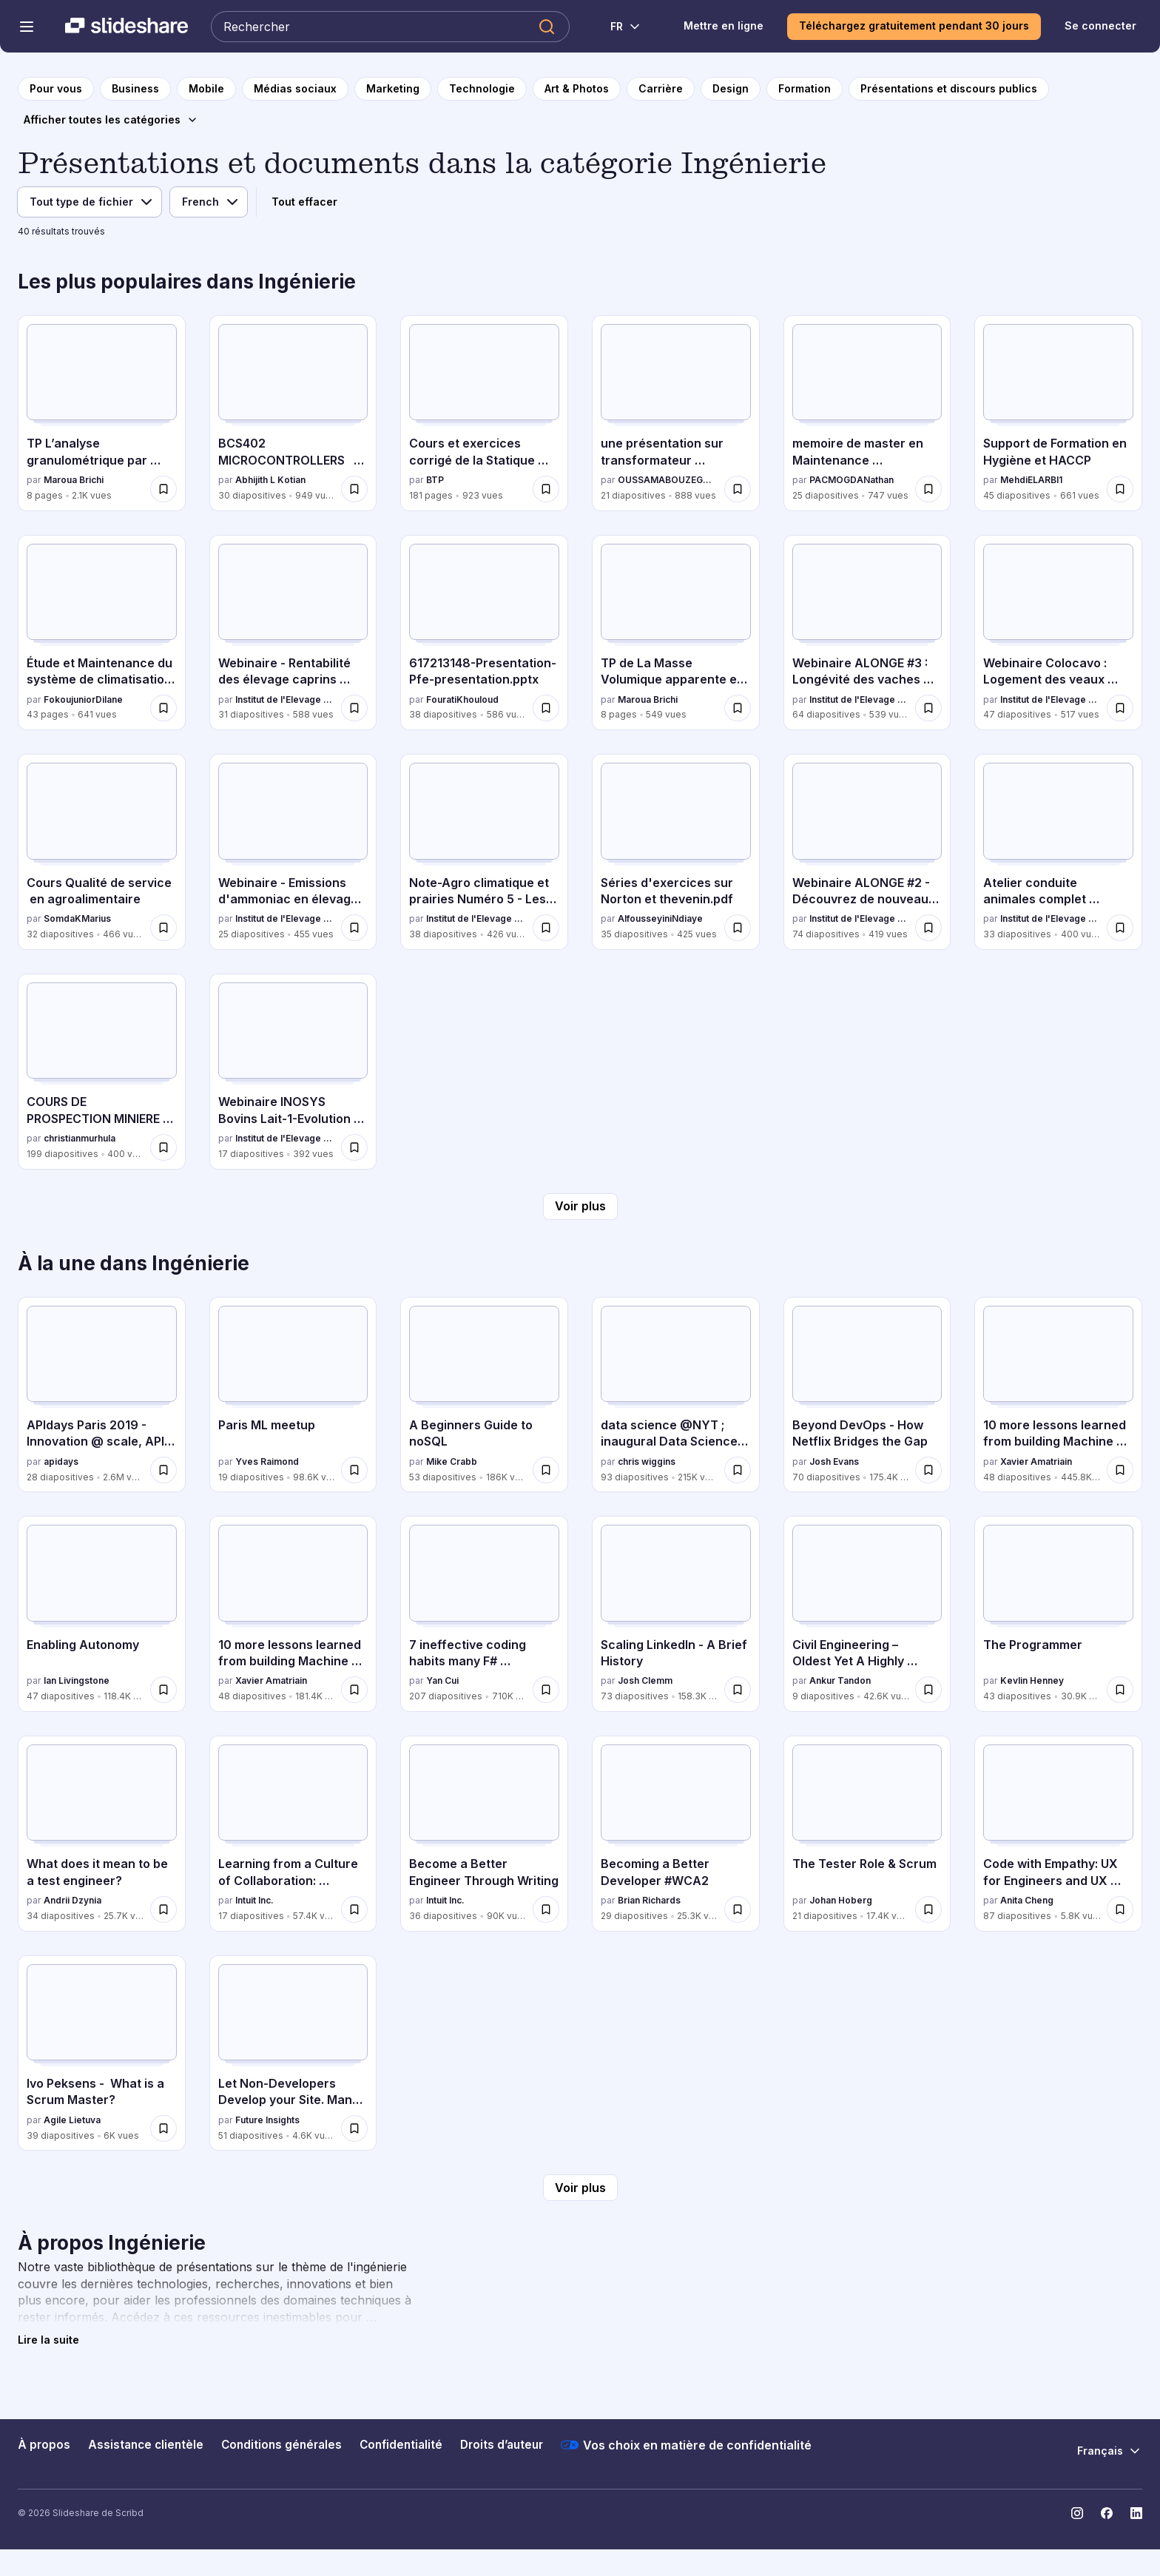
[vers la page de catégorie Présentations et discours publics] (949, 89)
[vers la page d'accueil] (56, 89)
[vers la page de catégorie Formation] (804, 89)
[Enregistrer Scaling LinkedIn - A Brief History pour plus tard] (737, 1689)
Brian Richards (649, 1900)
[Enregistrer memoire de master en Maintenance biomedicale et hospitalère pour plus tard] (928, 489)
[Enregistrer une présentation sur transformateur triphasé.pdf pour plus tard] (737, 489)
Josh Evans (834, 1461)
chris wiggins (646, 1461)
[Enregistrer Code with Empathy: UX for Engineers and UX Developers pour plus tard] (1120, 1909)
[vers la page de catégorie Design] (731, 89)
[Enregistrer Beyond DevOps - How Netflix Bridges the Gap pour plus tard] (928, 1470)
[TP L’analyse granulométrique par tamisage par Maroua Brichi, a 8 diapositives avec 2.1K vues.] (102, 413)
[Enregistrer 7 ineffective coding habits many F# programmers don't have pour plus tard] (546, 1689)
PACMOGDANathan (851, 479)
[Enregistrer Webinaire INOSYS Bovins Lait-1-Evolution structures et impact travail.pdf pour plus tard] (354, 1147)
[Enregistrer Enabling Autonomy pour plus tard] (163, 1689)
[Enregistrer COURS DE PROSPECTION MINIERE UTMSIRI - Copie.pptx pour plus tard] (163, 1147)
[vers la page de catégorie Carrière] (661, 89)
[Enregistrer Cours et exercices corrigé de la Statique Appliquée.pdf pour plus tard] (546, 489)
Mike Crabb (451, 1461)
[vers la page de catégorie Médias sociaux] (295, 89)
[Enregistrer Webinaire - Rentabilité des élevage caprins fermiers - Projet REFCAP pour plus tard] (354, 708)
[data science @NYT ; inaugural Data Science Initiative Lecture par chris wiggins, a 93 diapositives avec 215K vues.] (676, 1395)
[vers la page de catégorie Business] (135, 89)
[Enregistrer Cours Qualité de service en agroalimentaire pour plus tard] (163, 927)
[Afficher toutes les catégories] (111, 120)
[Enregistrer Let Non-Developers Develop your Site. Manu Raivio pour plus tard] (354, 2128)
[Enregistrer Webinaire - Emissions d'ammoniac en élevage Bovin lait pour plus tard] (354, 927)
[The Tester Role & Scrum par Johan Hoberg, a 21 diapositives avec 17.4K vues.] (867, 1834)
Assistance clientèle (145, 2445)
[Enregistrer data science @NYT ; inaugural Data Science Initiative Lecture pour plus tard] (737, 1470)
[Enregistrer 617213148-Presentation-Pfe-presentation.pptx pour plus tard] (546, 708)
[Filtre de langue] (208, 202)
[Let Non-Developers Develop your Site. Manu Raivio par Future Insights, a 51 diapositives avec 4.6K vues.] (293, 2053)
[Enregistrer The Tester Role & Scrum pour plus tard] (928, 1909)
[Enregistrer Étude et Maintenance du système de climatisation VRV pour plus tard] (163, 708)
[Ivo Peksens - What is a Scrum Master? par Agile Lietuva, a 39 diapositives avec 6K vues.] (102, 2053)
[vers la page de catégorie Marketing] (392, 89)
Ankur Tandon (840, 1680)
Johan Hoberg (840, 1900)
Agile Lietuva (72, 2119)
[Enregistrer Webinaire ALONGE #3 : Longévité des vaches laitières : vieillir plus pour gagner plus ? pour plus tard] (928, 708)
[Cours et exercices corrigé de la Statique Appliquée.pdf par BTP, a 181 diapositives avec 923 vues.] (484, 413)
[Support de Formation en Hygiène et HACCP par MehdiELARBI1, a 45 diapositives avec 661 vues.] (1058, 413)
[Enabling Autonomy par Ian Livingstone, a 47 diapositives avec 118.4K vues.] (102, 1614)
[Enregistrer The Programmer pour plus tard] (1120, 1689)
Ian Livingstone (76, 1680)
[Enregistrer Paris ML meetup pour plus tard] (354, 1470)
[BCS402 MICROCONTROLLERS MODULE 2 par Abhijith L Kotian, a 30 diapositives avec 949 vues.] (293, 413)
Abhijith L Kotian (270, 479)
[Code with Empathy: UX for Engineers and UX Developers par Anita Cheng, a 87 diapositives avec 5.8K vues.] (1058, 1834)
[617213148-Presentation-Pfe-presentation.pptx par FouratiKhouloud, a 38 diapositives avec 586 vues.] (484, 633)
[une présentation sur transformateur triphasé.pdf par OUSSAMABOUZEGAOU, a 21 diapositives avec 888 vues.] (676, 413)
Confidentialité (401, 2445)
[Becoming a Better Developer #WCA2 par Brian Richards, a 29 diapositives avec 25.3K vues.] (676, 1834)
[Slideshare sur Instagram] (1077, 2513)
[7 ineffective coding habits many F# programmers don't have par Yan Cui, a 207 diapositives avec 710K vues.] (484, 1614)
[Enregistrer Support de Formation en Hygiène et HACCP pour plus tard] (1120, 489)
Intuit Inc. (254, 1900)
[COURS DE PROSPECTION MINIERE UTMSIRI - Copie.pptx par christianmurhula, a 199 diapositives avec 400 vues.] (102, 1072)
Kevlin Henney (1032, 1680)
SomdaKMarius (77, 918)
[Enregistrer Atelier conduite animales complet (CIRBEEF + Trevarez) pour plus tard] (1120, 927)
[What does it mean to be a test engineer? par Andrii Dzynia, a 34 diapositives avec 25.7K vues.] (102, 1834)
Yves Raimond (267, 1461)
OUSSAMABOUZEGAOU (668, 479)
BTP (435, 479)
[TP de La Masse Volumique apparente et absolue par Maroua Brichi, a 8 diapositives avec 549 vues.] (676, 633)
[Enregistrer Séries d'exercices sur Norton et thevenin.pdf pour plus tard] (737, 927)
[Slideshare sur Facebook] (1107, 2513)
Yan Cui (442, 1680)
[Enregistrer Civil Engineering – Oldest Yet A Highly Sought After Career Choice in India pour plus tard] (928, 1689)
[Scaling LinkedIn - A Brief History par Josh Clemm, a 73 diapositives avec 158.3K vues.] (676, 1614)
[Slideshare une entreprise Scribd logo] (126, 27)
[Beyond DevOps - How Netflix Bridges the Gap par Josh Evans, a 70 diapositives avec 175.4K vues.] (867, 1395)
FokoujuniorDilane (83, 699)
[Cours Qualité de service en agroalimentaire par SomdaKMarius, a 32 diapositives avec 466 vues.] (102, 852)
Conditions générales (281, 2445)
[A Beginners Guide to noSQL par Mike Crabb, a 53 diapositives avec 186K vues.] (484, 1395)
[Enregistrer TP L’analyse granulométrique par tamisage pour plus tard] (163, 489)
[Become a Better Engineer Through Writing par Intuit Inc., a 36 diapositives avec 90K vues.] (484, 1834)
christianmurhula (79, 1138)
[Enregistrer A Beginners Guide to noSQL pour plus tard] (546, 1470)
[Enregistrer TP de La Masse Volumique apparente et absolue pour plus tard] (737, 708)
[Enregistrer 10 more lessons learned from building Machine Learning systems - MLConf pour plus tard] (1120, 1470)
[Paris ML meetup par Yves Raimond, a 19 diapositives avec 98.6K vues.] (293, 1395)
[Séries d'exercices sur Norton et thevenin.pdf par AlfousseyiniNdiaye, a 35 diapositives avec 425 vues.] (676, 852)
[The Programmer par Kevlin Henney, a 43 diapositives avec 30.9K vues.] (1058, 1614)
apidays (61, 1461)
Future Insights (267, 2119)
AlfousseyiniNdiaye (660, 918)
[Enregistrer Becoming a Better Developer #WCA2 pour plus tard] (737, 1909)
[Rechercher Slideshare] (390, 26)
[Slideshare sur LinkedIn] (1136, 2513)
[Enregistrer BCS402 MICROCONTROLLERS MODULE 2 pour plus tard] (354, 489)
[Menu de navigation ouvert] (27, 27)
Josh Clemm (645, 1680)
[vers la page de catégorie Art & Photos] (577, 89)
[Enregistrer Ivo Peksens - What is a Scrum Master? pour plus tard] (163, 2128)
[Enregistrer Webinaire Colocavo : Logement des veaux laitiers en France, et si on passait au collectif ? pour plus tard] (1120, 708)
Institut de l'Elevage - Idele (285, 699)
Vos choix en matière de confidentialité (686, 2445)
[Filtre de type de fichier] (89, 202)
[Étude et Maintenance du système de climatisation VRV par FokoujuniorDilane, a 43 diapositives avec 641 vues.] (102, 633)
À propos (44, 2445)
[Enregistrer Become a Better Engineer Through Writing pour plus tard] (546, 1909)
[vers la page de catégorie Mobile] (206, 89)
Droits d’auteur (501, 2445)
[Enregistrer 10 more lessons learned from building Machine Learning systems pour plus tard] (354, 1689)
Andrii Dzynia (72, 1900)
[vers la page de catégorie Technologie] (482, 89)
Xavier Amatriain (1036, 1461)
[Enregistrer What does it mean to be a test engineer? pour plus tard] (163, 1909)
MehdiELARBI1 (1031, 479)
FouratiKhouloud (462, 699)
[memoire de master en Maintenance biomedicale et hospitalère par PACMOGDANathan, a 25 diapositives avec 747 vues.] (867, 413)
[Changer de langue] (617, 26)
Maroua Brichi (74, 479)
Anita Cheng (1026, 1900)
